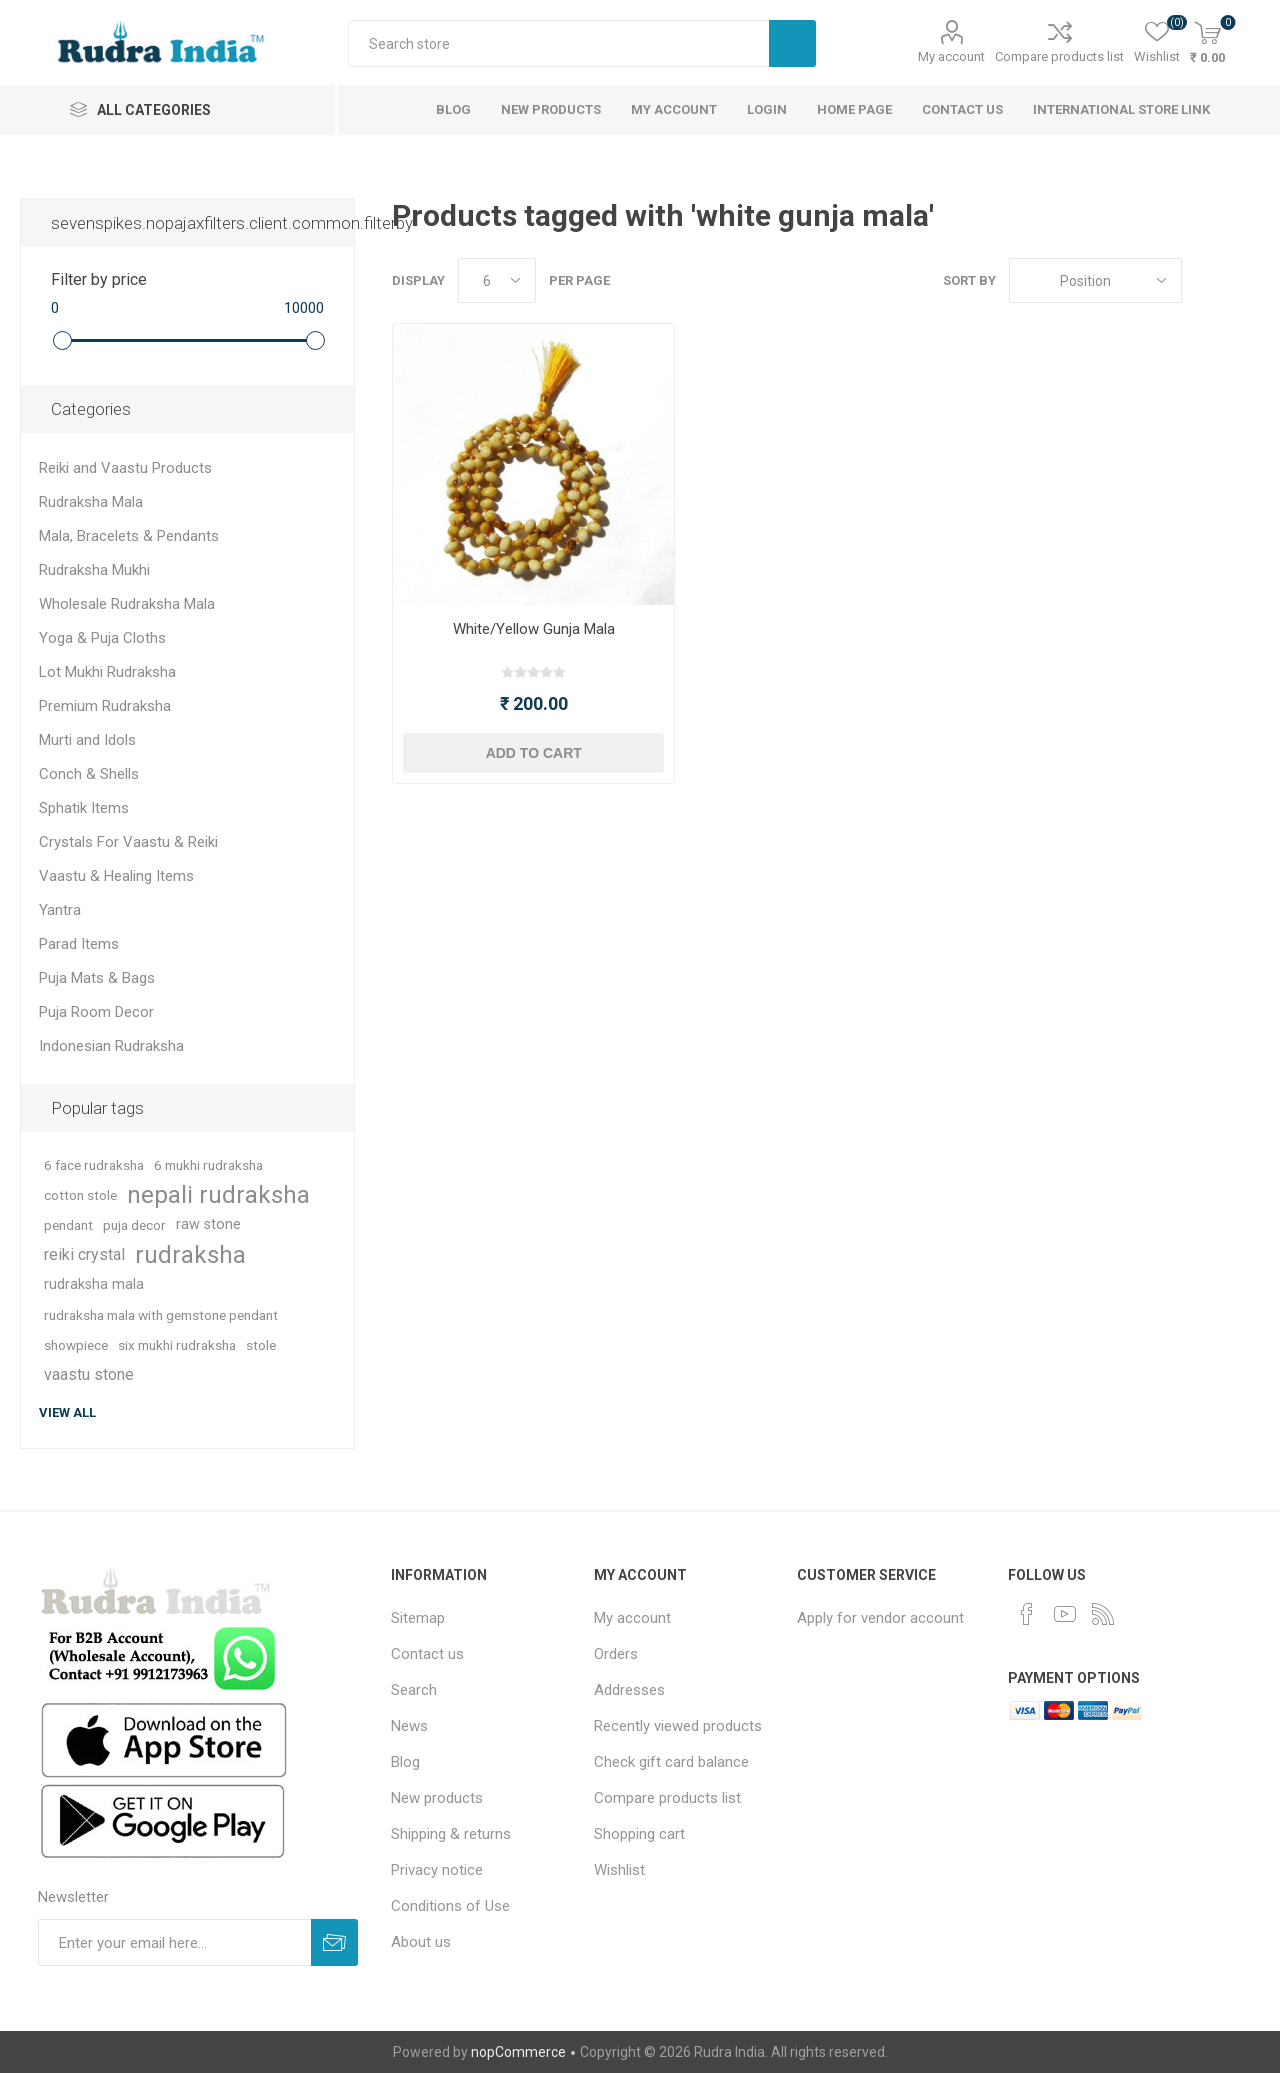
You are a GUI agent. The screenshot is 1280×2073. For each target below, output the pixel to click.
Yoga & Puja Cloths (102, 638)
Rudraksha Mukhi (94, 570)
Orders (616, 1654)
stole (261, 1345)
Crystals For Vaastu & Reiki (128, 842)
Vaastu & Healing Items (116, 876)
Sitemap (418, 1618)
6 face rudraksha (94, 1165)
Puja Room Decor (96, 1012)
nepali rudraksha (218, 1195)
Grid (1207, 280)
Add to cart (534, 753)
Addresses (629, 1690)
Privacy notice (437, 1870)
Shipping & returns (451, 1834)
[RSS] (1103, 1614)
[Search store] (558, 43)
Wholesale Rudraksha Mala (127, 604)
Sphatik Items (84, 808)
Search (792, 43)
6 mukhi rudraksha (208, 1165)
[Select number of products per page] (497, 280)
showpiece (76, 1345)
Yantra (60, 910)
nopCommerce (518, 2052)
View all (67, 1412)
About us (421, 1942)
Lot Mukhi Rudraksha (107, 672)
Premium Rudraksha (105, 706)
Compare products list (1059, 56)
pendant (68, 1225)
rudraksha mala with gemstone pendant (161, 1315)
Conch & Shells (89, 774)
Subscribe (334, 1942)
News (409, 1726)
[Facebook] (1027, 1614)
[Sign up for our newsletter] (174, 1942)
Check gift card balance (671, 1762)
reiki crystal (84, 1254)
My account (951, 56)
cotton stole (80, 1195)
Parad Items (79, 944)
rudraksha (190, 1255)
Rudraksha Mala (91, 502)
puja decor (134, 1225)
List (1245, 280)
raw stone (208, 1224)
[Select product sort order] (1095, 280)
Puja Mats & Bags (97, 978)
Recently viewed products (678, 1726)
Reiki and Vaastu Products (125, 468)
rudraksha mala (94, 1284)
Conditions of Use (450, 1906)
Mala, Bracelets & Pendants (129, 536)
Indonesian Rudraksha (111, 1046)
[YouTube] (1065, 1614)
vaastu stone (89, 1374)
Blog (405, 1762)
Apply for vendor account (880, 1618)
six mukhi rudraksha (177, 1345)
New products (437, 1798)
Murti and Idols (87, 740)
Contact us (427, 1654)
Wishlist (619, 1870)
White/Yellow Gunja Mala (534, 629)
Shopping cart (639, 1834)
